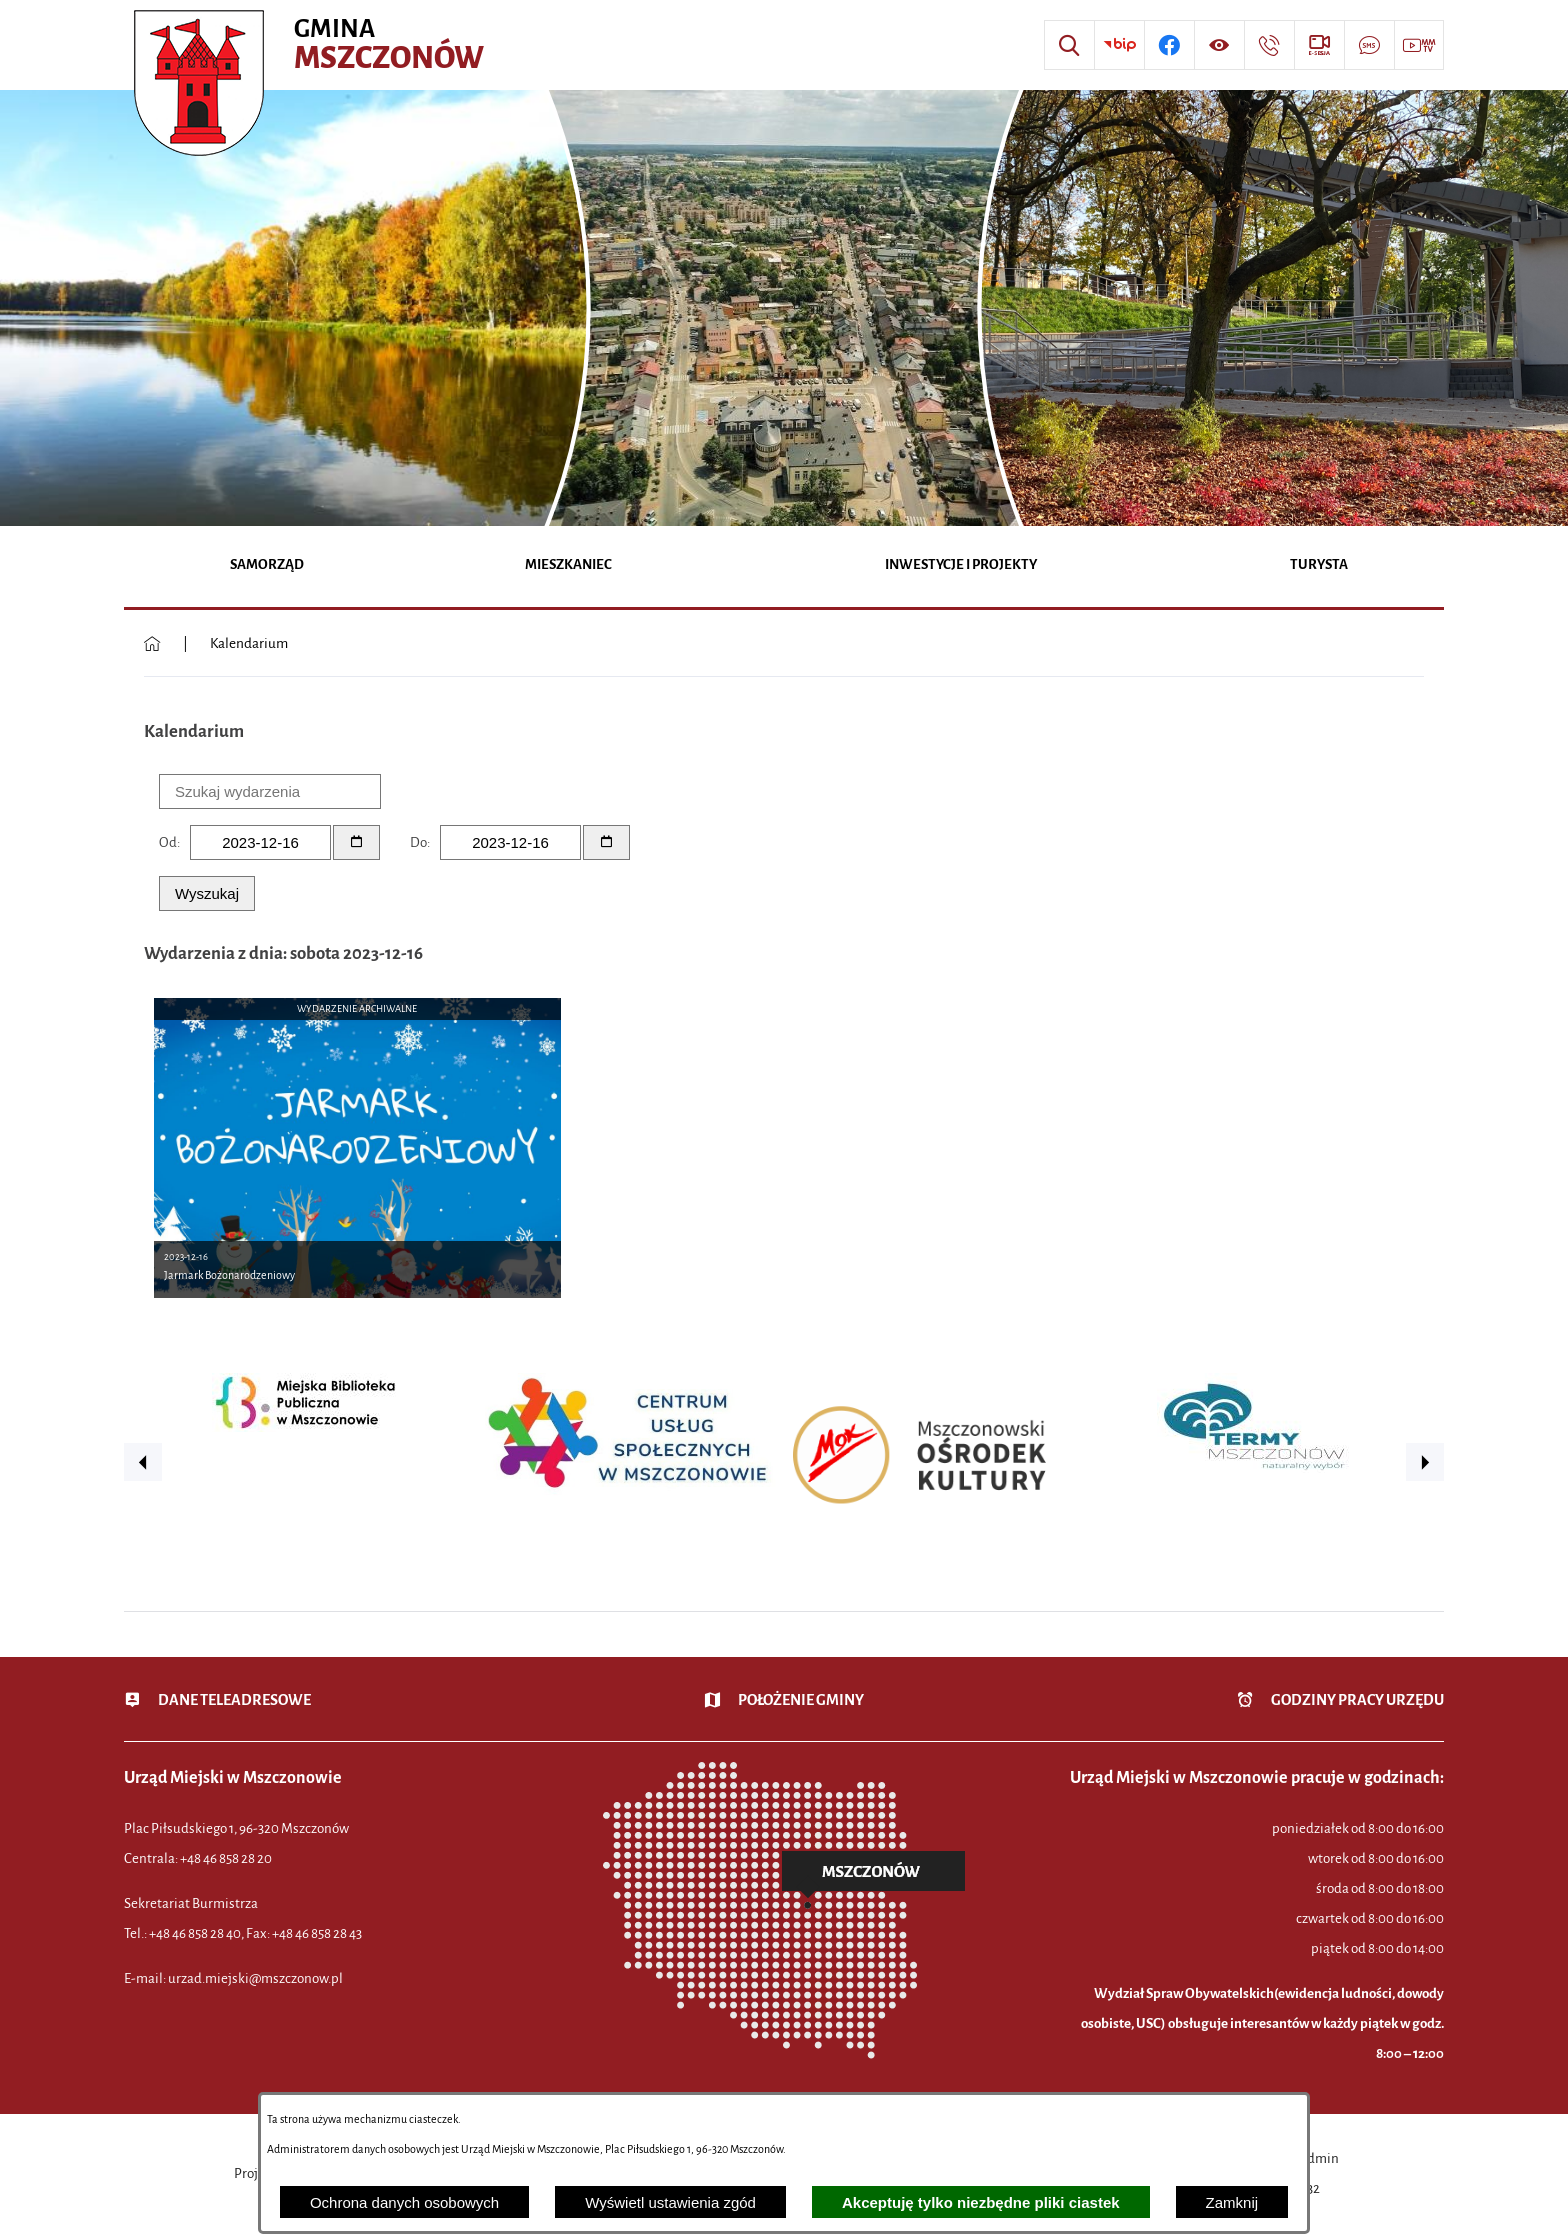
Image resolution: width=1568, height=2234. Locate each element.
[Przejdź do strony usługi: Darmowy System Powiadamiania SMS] (1369, 45)
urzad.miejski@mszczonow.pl (255, 1978)
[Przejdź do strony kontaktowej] (1269, 45)
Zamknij (1232, 2202)
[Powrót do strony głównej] (152, 644)
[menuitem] (267, 566)
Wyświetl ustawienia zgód (670, 2202)
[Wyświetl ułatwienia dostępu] (1219, 45)
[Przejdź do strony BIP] (1119, 45)
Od (168, 842)
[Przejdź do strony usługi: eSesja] (1319, 45)
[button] (143, 1462)
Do (418, 842)
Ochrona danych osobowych (404, 2202)
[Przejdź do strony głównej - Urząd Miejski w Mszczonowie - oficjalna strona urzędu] (311, 45)
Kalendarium (249, 643)
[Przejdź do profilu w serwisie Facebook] (1169, 45)
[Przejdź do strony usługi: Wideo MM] (1419, 45)
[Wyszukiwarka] (1069, 45)
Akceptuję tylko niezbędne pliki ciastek (981, 2202)
